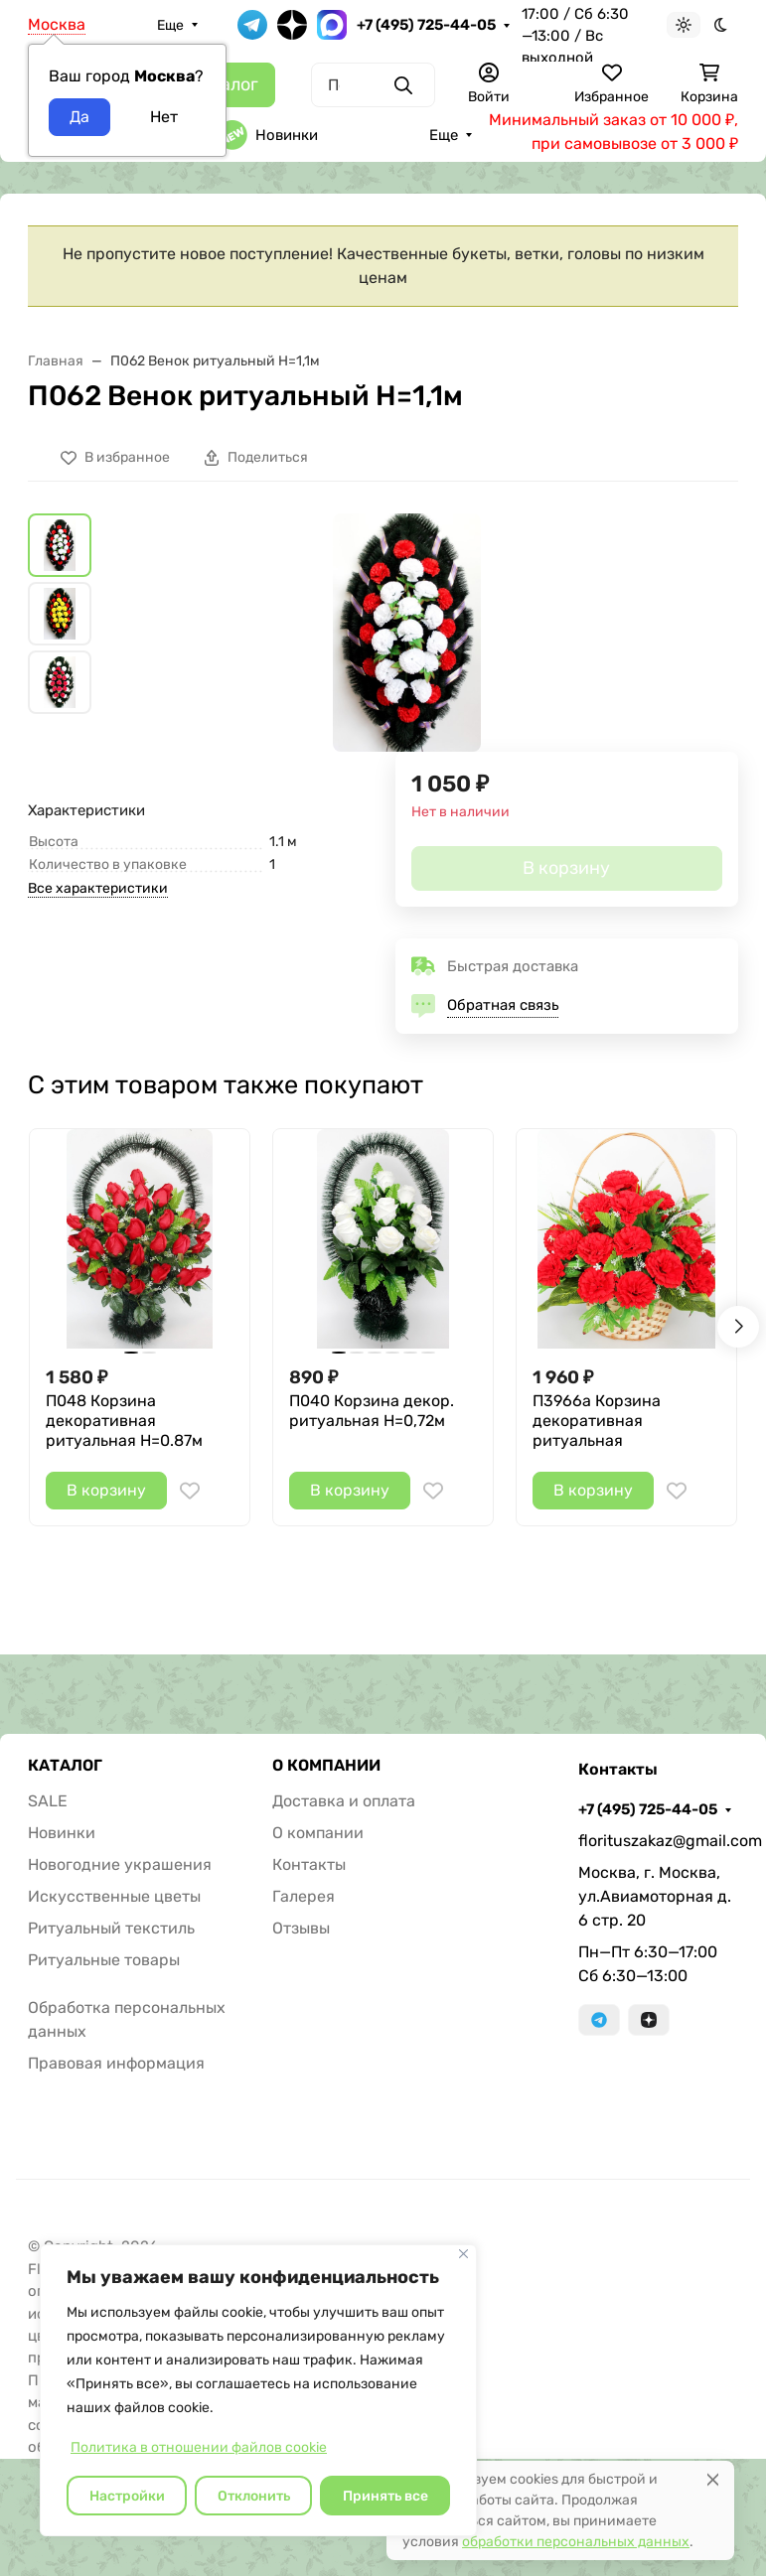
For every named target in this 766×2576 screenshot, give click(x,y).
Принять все (385, 2496)
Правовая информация (116, 2063)
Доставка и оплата (343, 1800)
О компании (318, 1832)
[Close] (712, 2479)
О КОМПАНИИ (326, 1766)
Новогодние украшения (120, 1864)
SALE (48, 1800)
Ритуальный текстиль (111, 1928)
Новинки (268, 135)
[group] (406, 632)
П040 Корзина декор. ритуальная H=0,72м (371, 1410)
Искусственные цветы (114, 1896)
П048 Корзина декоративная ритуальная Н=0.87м (124, 1420)
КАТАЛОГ (65, 1766)
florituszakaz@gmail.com (658, 1840)
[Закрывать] (463, 2253)
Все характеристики (98, 888)
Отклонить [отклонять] (254, 2496)
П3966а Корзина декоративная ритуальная (597, 1420)
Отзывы (301, 1928)
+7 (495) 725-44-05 (426, 25)
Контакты (309, 1864)
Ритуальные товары (104, 1959)
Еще (170, 25)
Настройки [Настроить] (127, 2496)
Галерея (303, 1896)
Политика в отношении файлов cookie (199, 2447)
